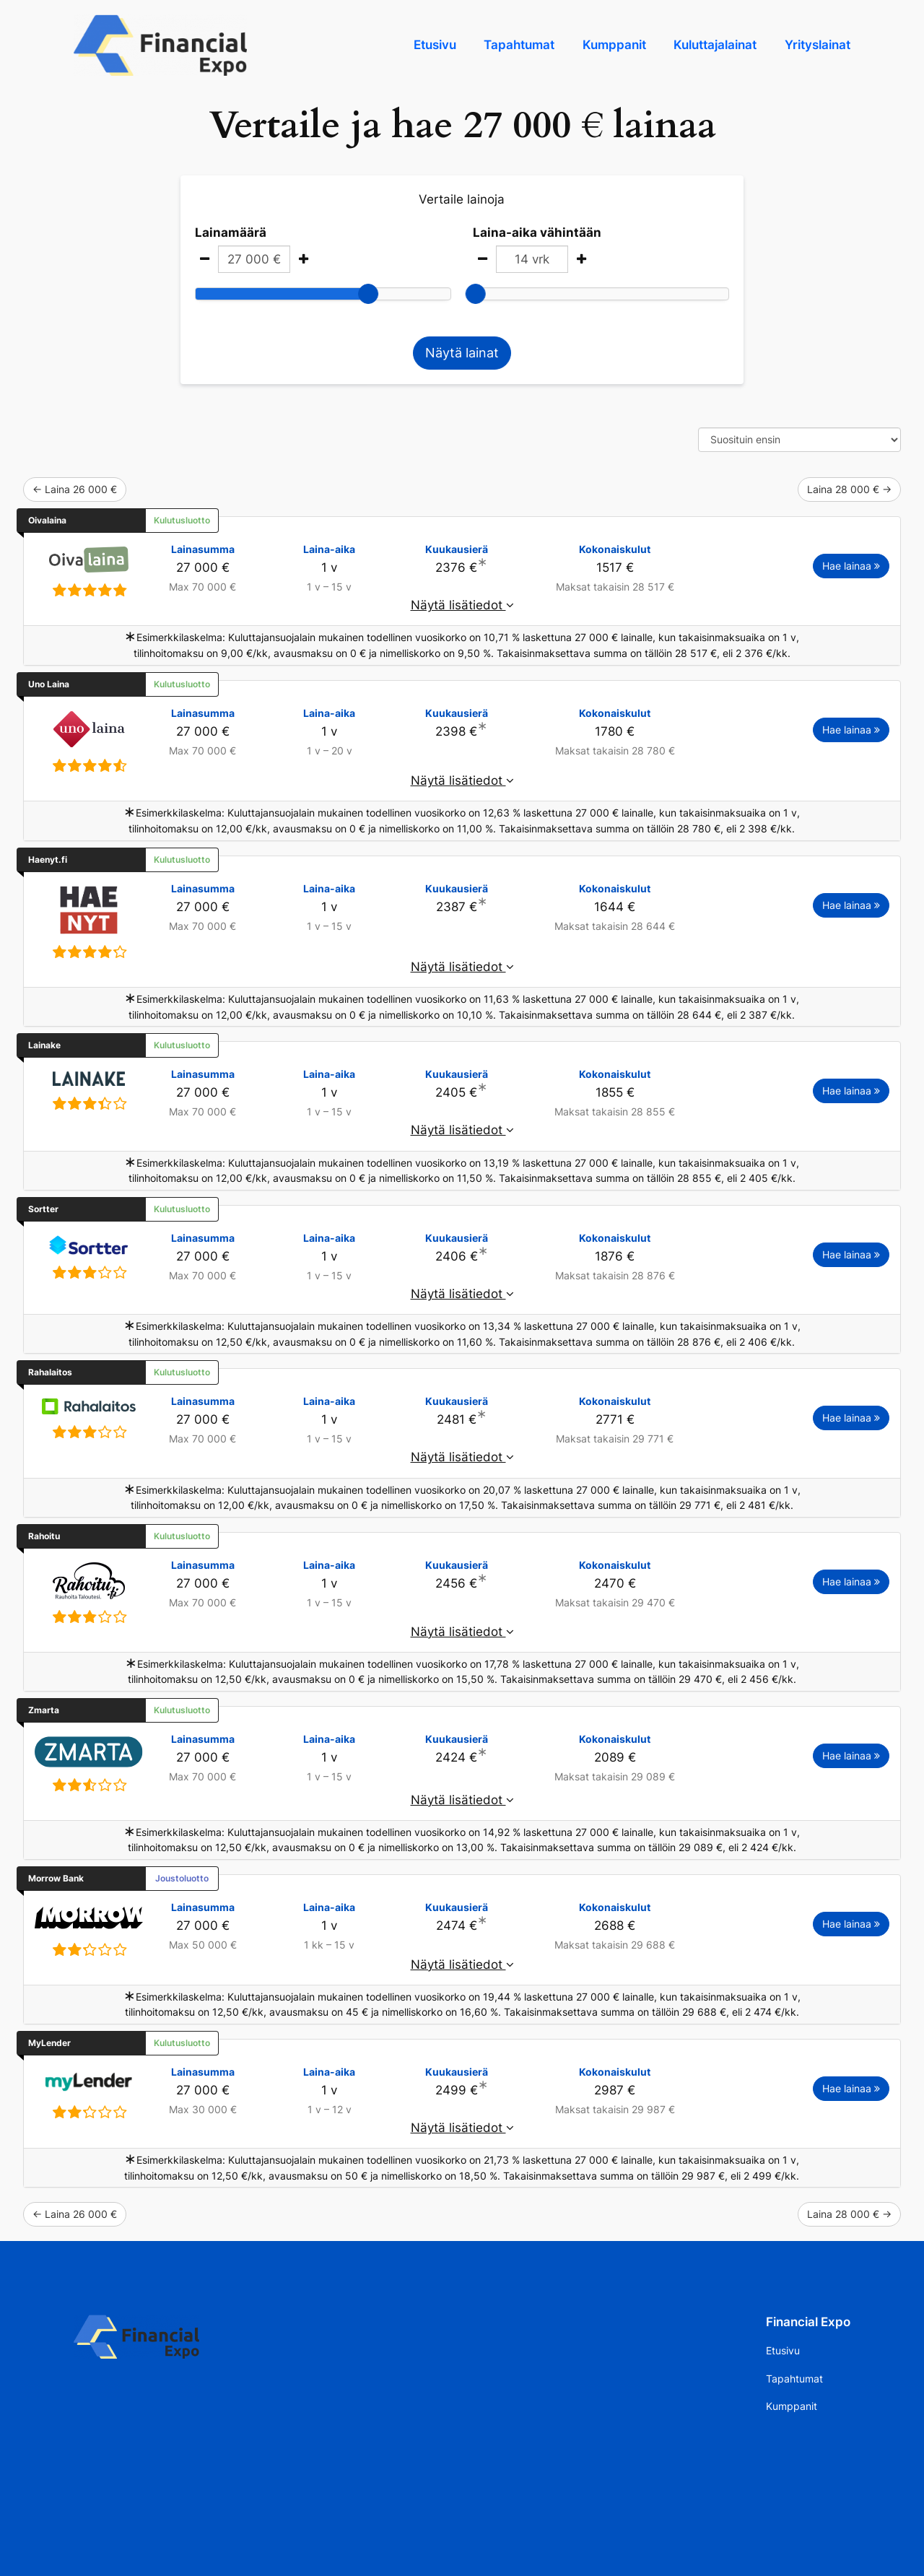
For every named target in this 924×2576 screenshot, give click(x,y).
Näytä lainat (462, 352)
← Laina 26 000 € (74, 489)
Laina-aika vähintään (537, 232)
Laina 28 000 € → (849, 489)
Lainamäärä (230, 232)
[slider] (368, 294)
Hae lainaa (851, 566)
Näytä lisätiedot (462, 605)
